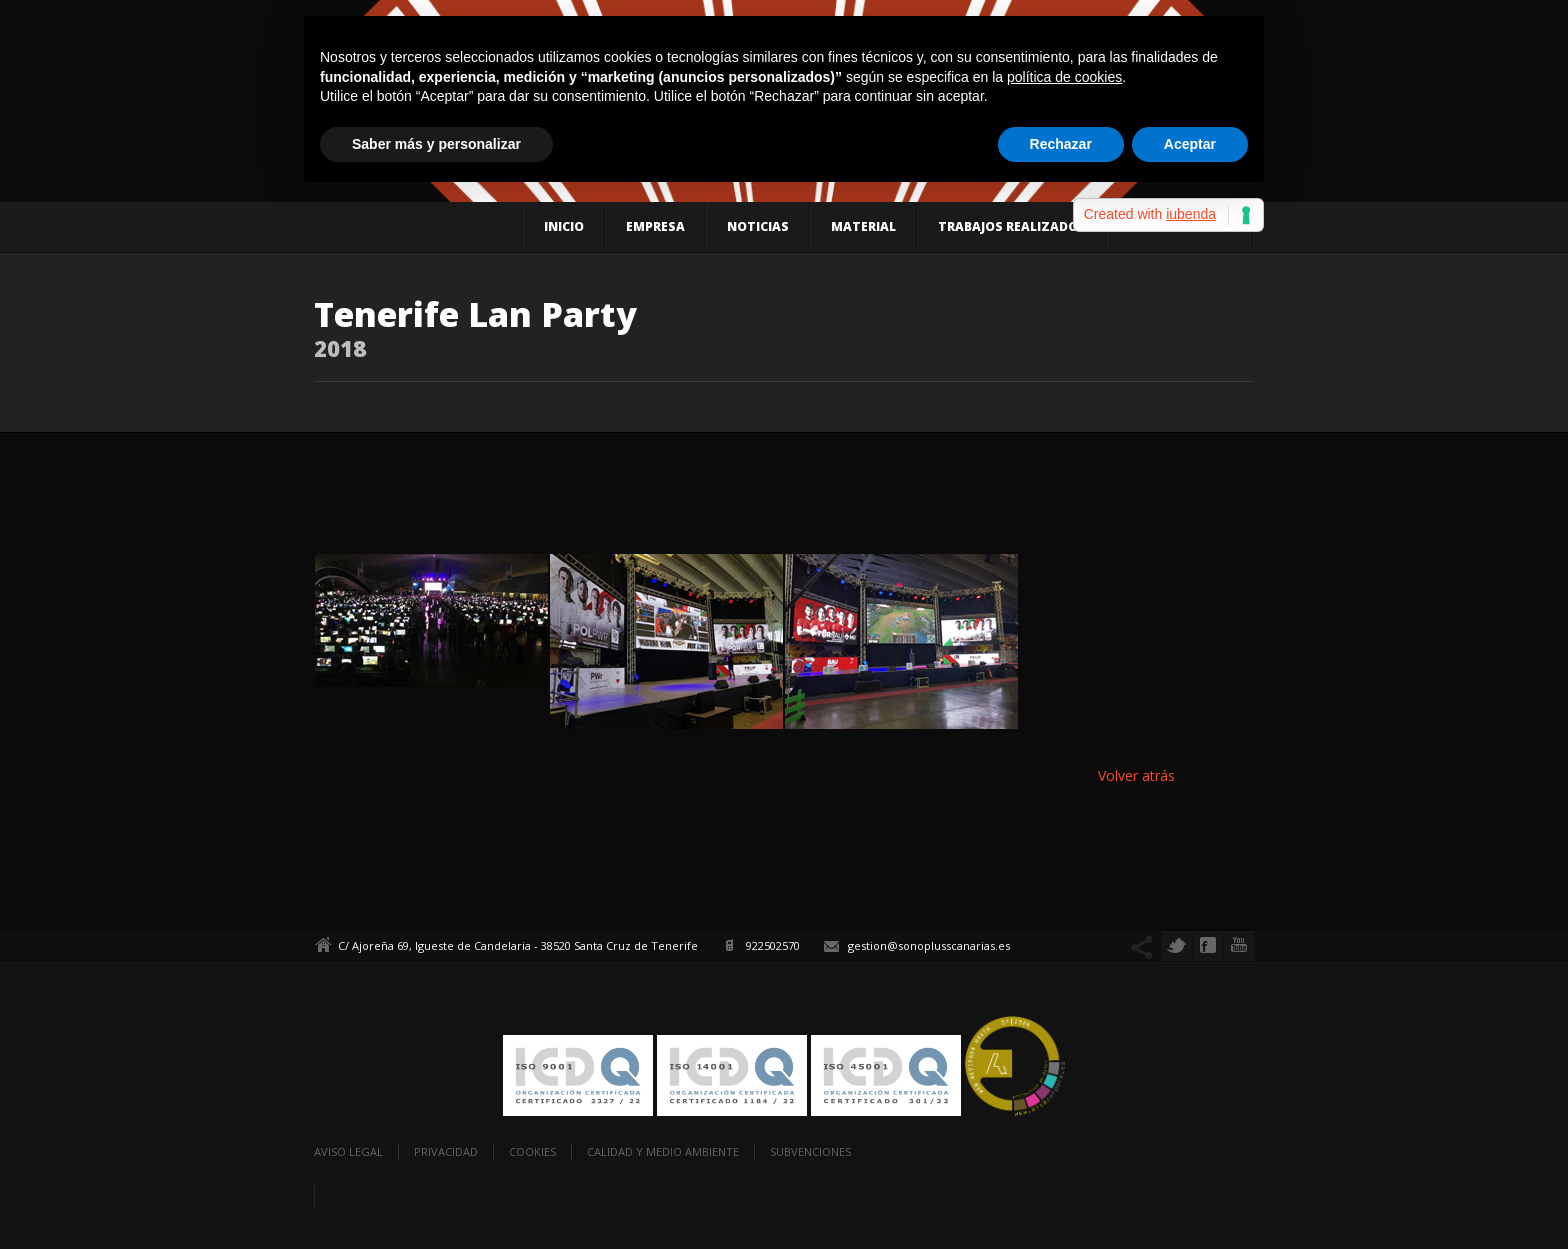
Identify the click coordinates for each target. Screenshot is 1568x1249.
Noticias (758, 226)
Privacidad (446, 1151)
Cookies (532, 1151)
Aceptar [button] (1190, 144)
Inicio (564, 226)
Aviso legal (348, 1151)
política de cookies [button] (1064, 77)
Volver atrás (1136, 775)
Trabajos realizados (1012, 226)
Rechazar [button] (1061, 144)
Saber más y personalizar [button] (436, 144)
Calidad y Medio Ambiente (663, 1151)
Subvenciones (810, 1151)
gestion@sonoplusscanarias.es (929, 945)
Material (863, 226)
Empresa (655, 226)
